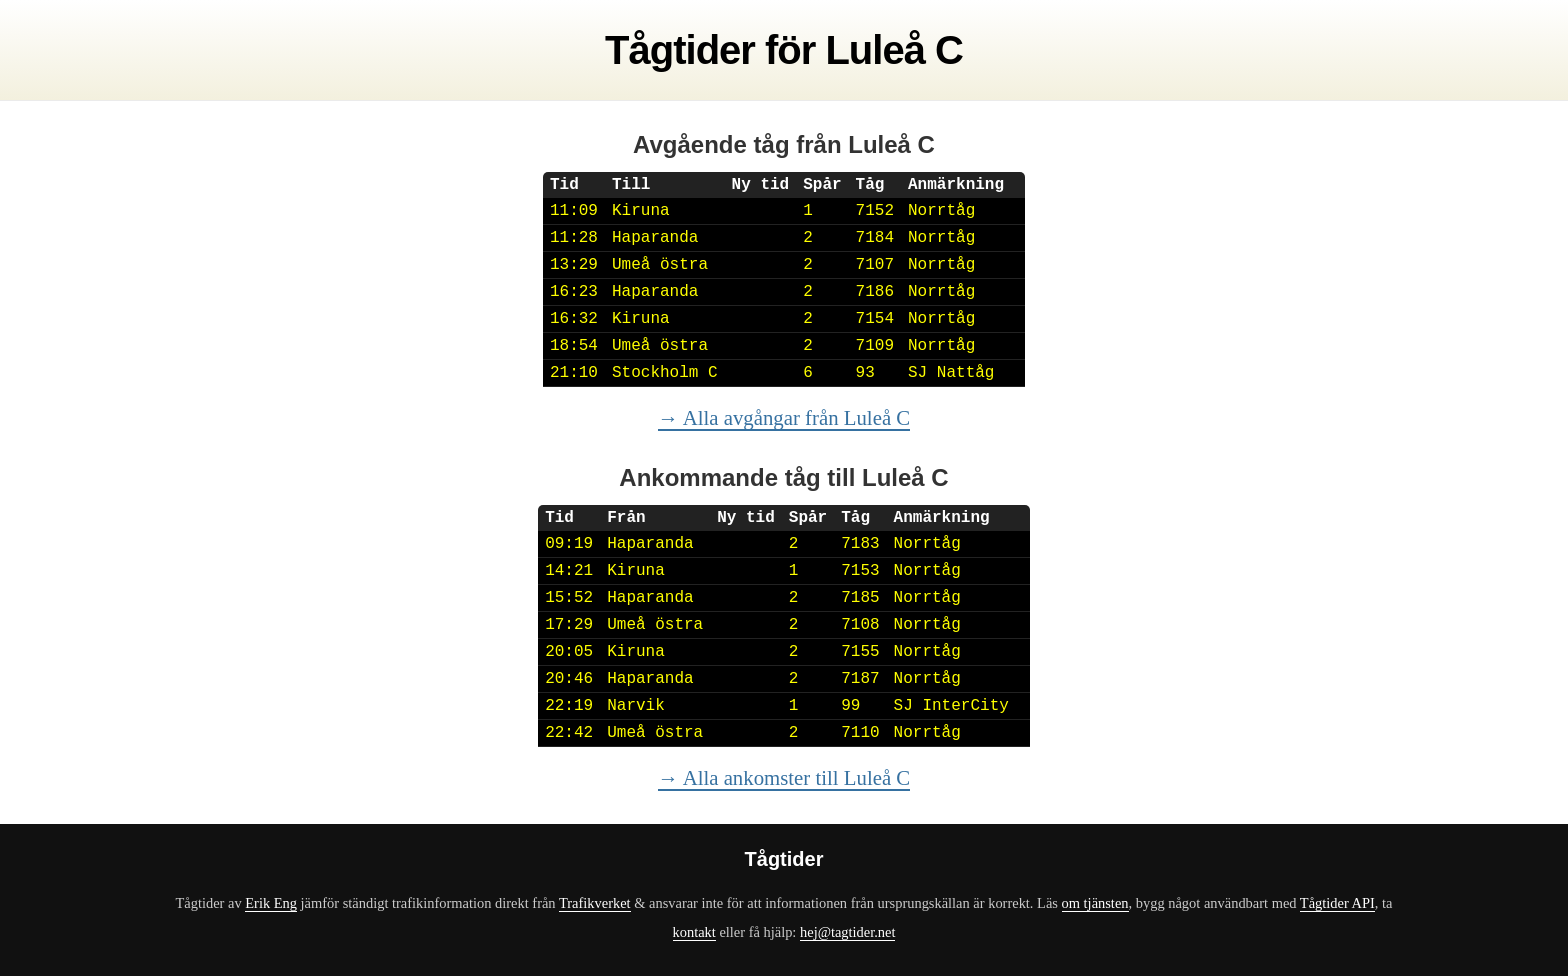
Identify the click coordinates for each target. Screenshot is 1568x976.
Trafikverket (595, 903)
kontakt (694, 932)
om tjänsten (1095, 903)
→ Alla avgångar (784, 417)
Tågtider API (1337, 903)
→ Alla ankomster (784, 777)
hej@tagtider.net (847, 932)
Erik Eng (271, 903)
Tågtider (680, 50)
